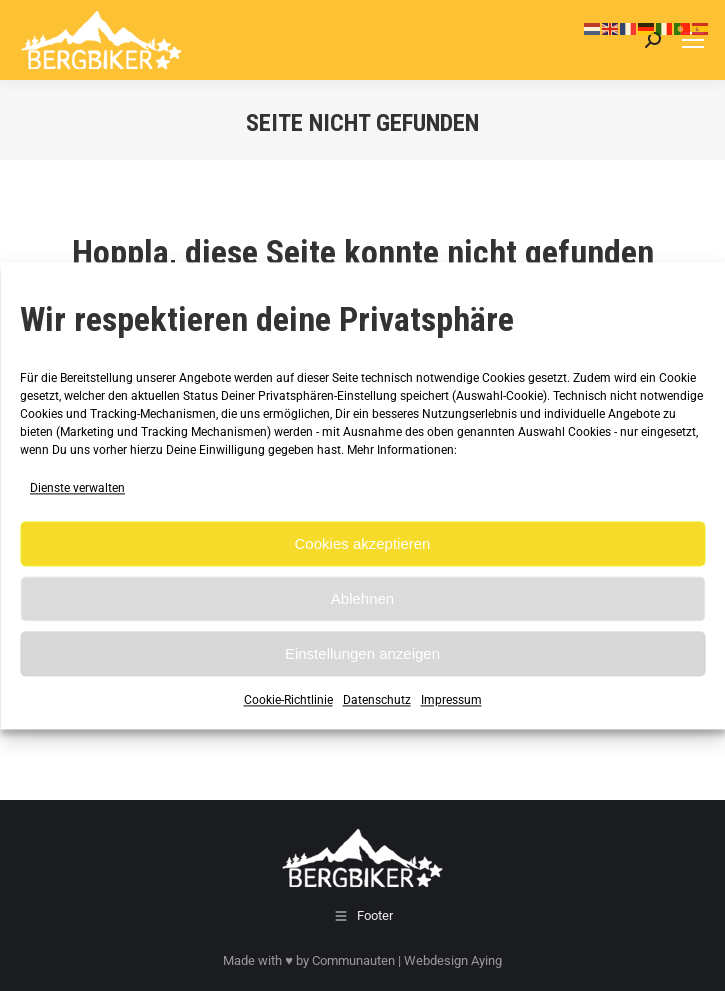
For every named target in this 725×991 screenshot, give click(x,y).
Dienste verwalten (77, 488)
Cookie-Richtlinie (288, 701)
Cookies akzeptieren (363, 543)
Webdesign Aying (453, 960)
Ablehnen (362, 598)
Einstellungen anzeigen (362, 653)
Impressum (451, 701)
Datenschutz (377, 701)
